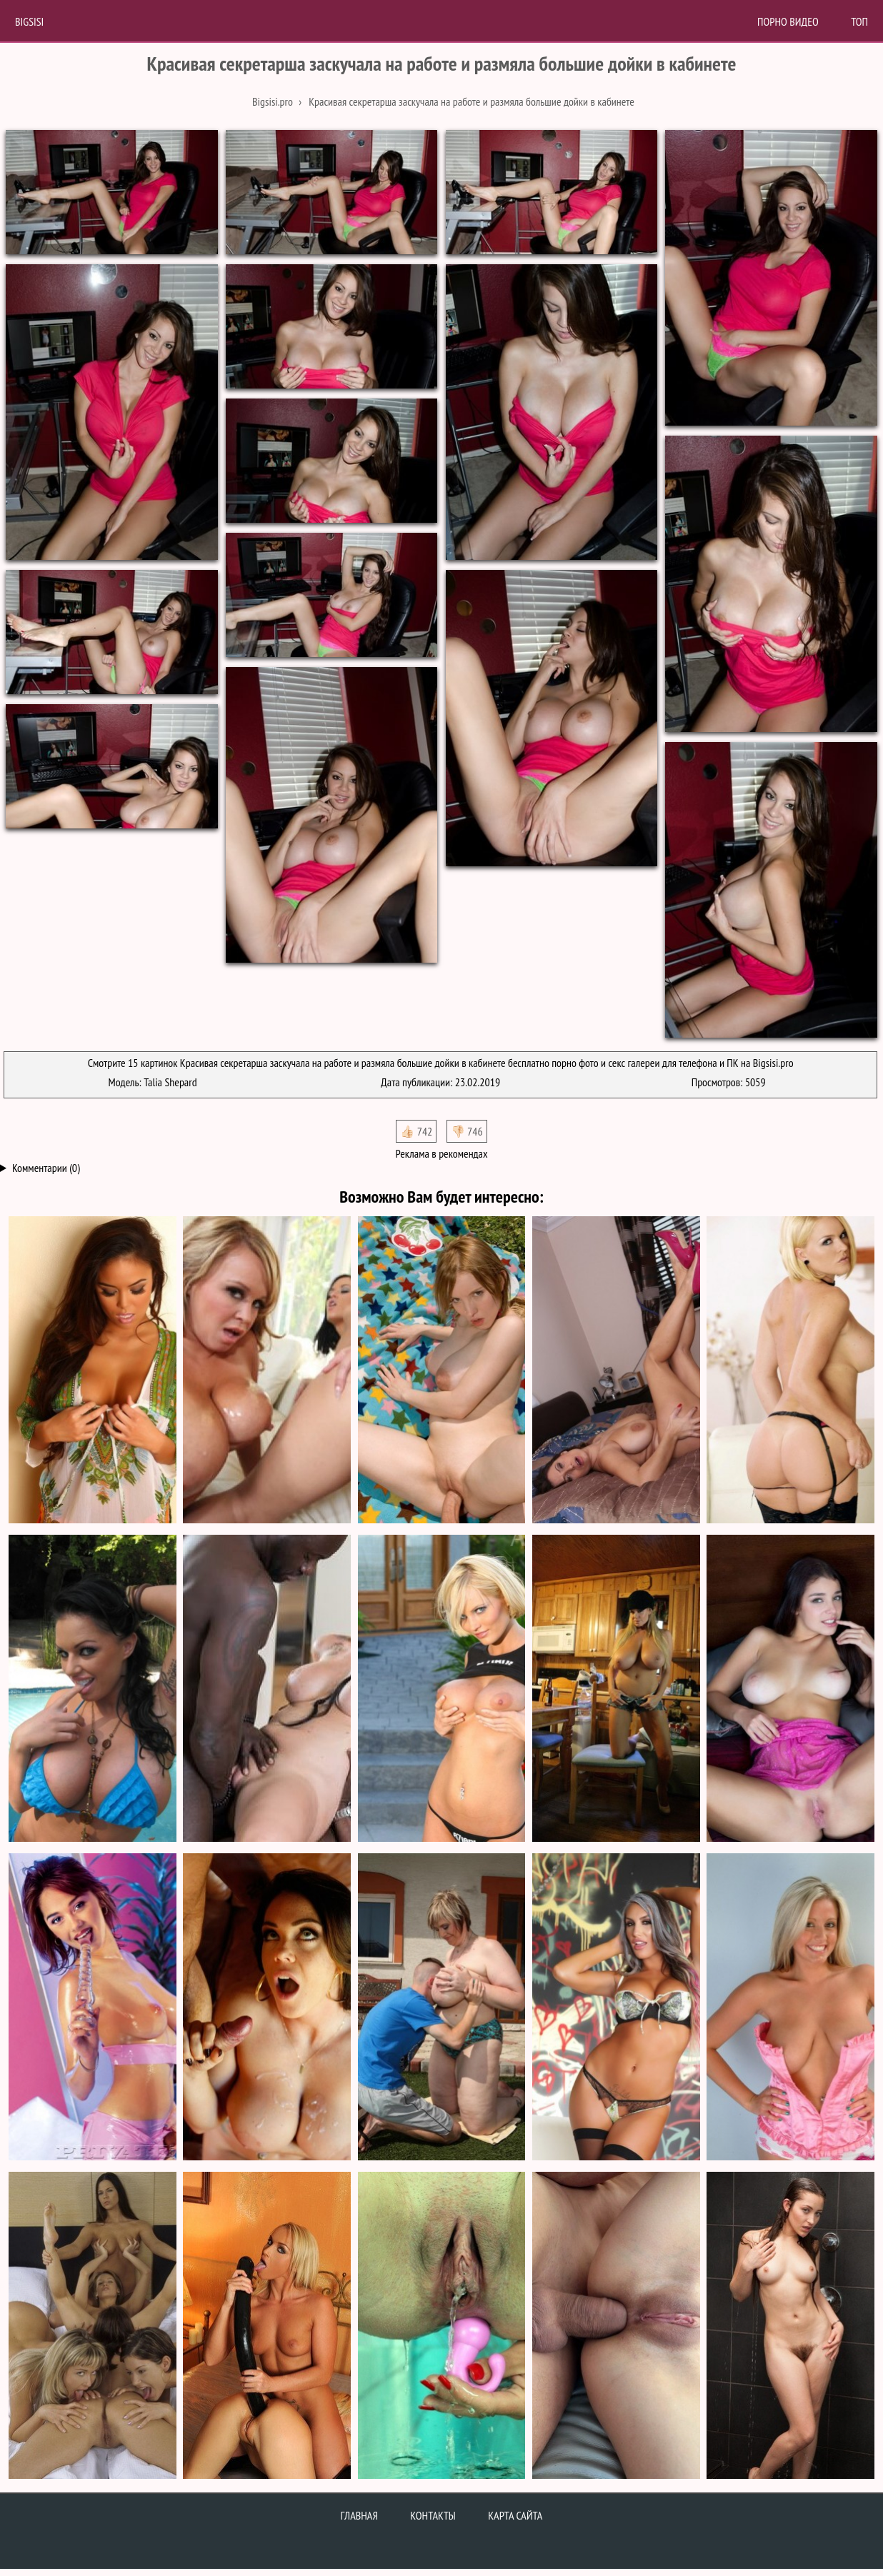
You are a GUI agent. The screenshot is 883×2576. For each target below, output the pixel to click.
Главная (359, 2515)
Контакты (433, 2515)
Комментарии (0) (46, 1168)
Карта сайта (515, 2515)
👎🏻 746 (467, 1131)
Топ (859, 21)
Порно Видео (788, 21)
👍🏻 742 (416, 1131)
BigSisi (29, 21)
